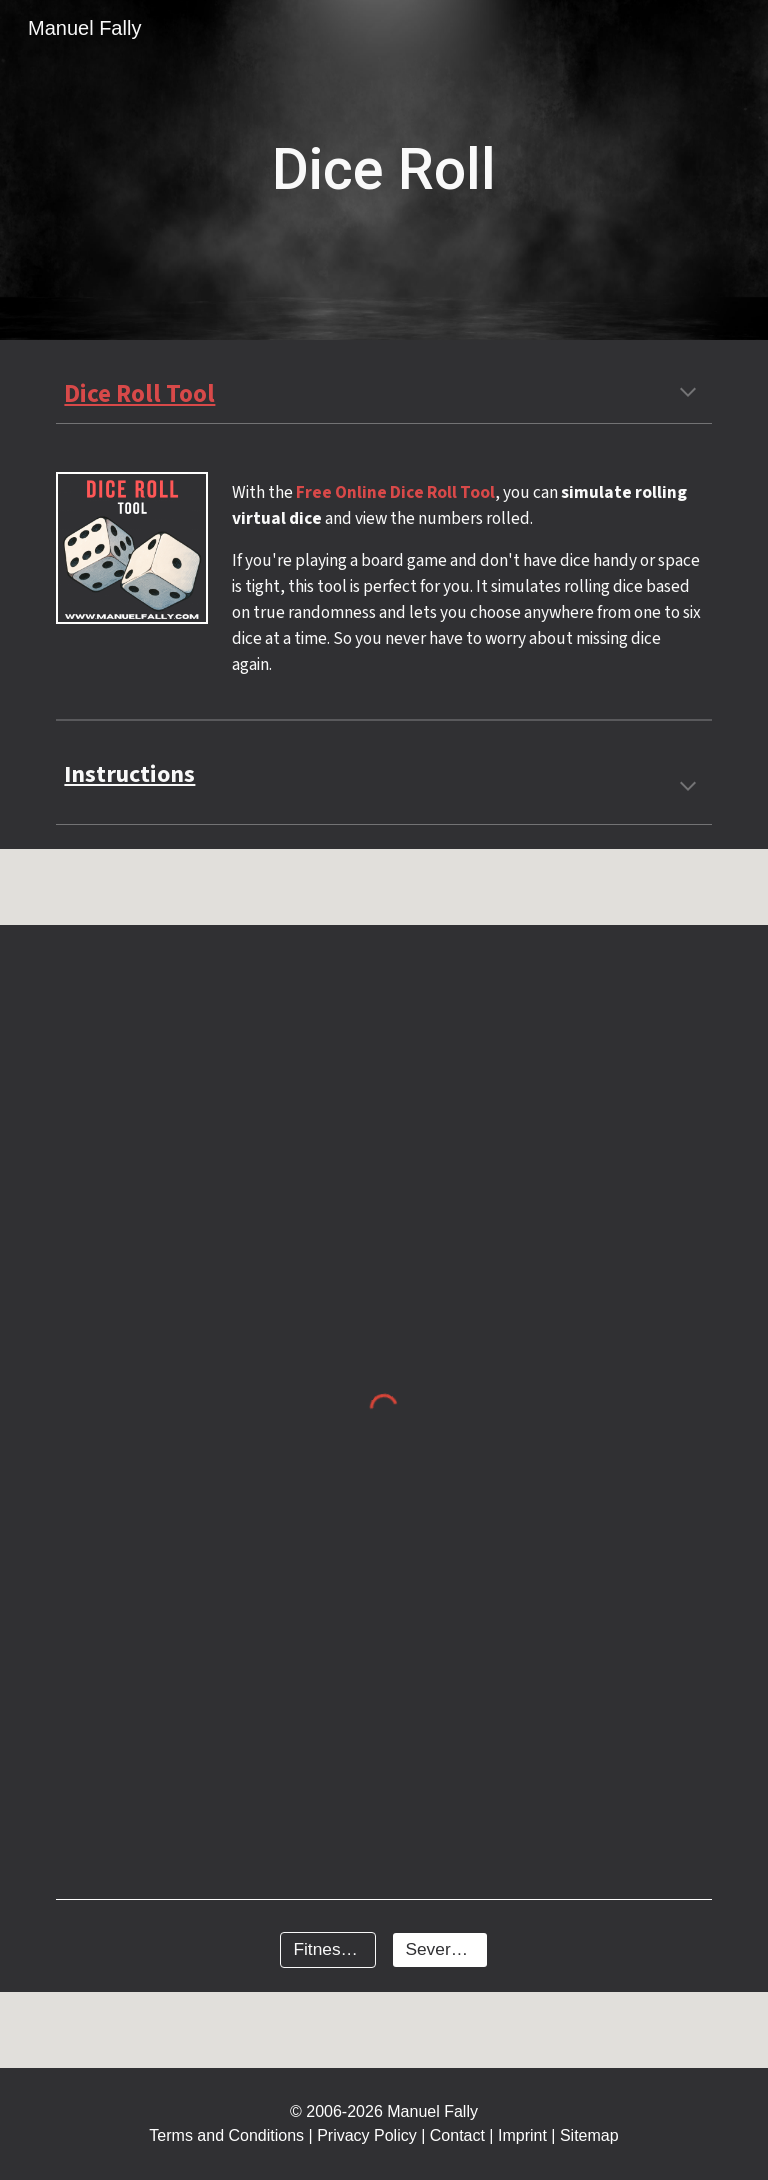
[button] (688, 394)
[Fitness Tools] (327, 1950)
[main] (383, 169)
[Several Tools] (439, 1950)
